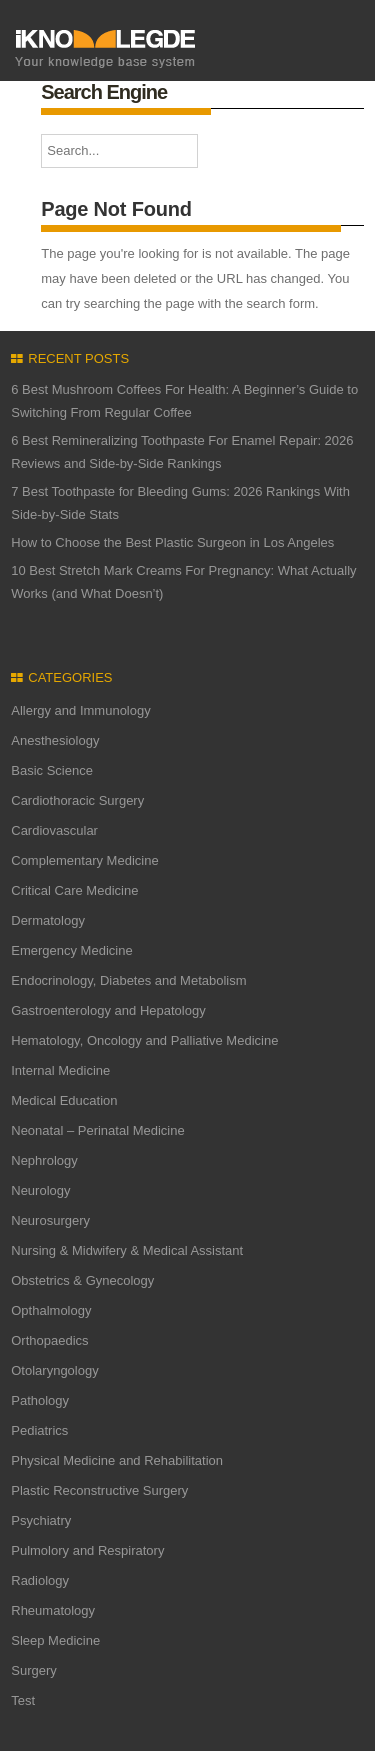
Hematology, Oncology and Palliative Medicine (144, 1040)
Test (23, 1700)
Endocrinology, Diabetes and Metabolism (128, 980)
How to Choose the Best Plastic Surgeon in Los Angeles (172, 542)
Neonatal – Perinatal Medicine (97, 1130)
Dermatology (48, 920)
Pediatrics (39, 1430)
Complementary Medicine (84, 860)
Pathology (40, 1400)
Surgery (34, 1670)
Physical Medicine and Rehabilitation (117, 1460)
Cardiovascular (54, 830)
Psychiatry (41, 1520)
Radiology (40, 1580)
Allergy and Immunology (80, 710)
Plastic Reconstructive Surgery (99, 1490)
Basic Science (52, 770)
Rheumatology (53, 1610)
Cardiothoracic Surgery (77, 800)
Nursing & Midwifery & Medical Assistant (127, 1250)
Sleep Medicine (55, 1640)
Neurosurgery (50, 1220)
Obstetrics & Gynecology (82, 1280)
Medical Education (64, 1100)
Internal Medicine (60, 1070)
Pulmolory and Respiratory (87, 1550)
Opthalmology (51, 1310)
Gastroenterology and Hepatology (108, 1010)
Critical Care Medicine (74, 890)
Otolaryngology (54, 1370)
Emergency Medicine (71, 950)
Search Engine (104, 92)
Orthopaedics (49, 1340)
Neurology (40, 1190)
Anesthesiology (55, 740)
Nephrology (44, 1160)
